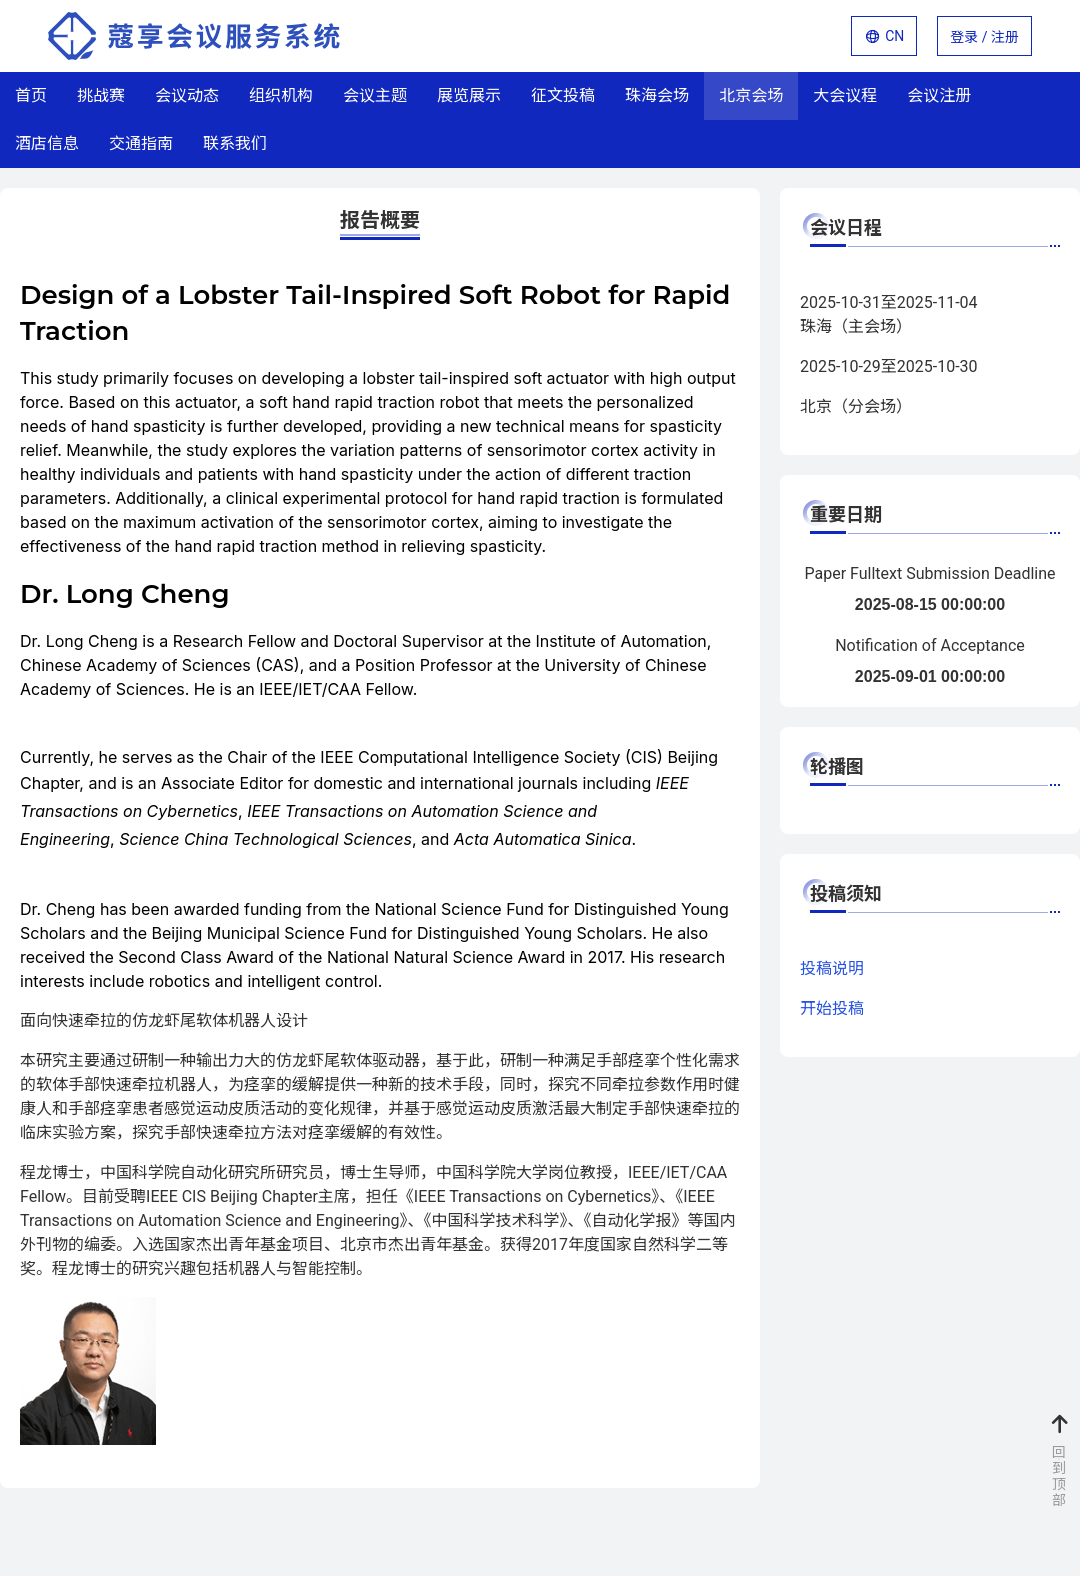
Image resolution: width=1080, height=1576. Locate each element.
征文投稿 (563, 95)
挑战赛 (101, 95)
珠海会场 (657, 95)
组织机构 (281, 95)
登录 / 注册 (984, 37)
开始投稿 (832, 1008)
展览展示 (469, 95)
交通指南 (141, 143)
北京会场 (751, 95)
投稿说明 (832, 968)
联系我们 (235, 143)
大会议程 (845, 95)
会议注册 (939, 95)
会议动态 (187, 95)
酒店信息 (47, 143)
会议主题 (375, 95)
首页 (31, 95)
